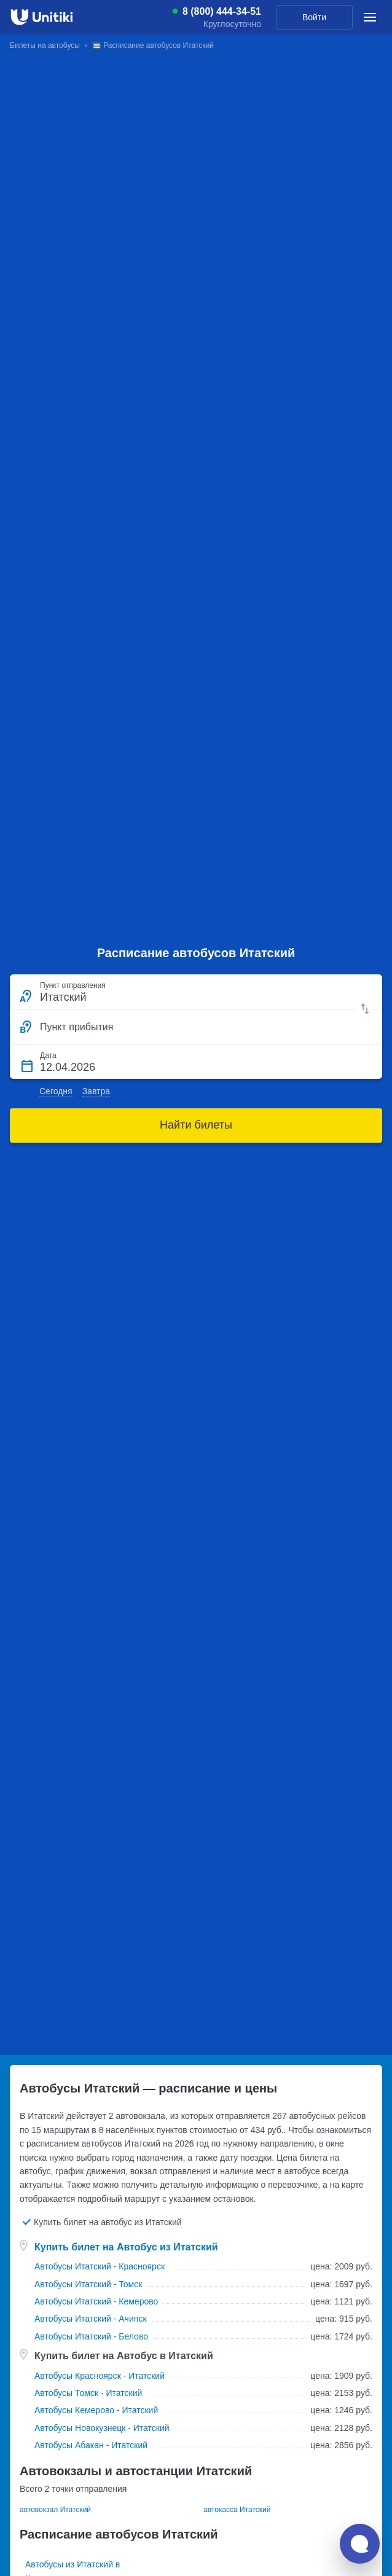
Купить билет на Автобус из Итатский (126, 2247)
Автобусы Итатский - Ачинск (90, 2318)
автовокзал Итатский (55, 2509)
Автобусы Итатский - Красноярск (99, 2266)
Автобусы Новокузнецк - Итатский (102, 2428)
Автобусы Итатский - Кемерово (96, 2301)
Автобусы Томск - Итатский (88, 2393)
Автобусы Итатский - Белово (91, 2336)
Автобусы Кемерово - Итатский (96, 2410)
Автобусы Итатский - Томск (88, 2284)
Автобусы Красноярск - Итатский (99, 2376)
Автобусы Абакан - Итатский (90, 2445)
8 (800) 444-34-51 (221, 12)
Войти (314, 17)
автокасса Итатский (236, 2509)
